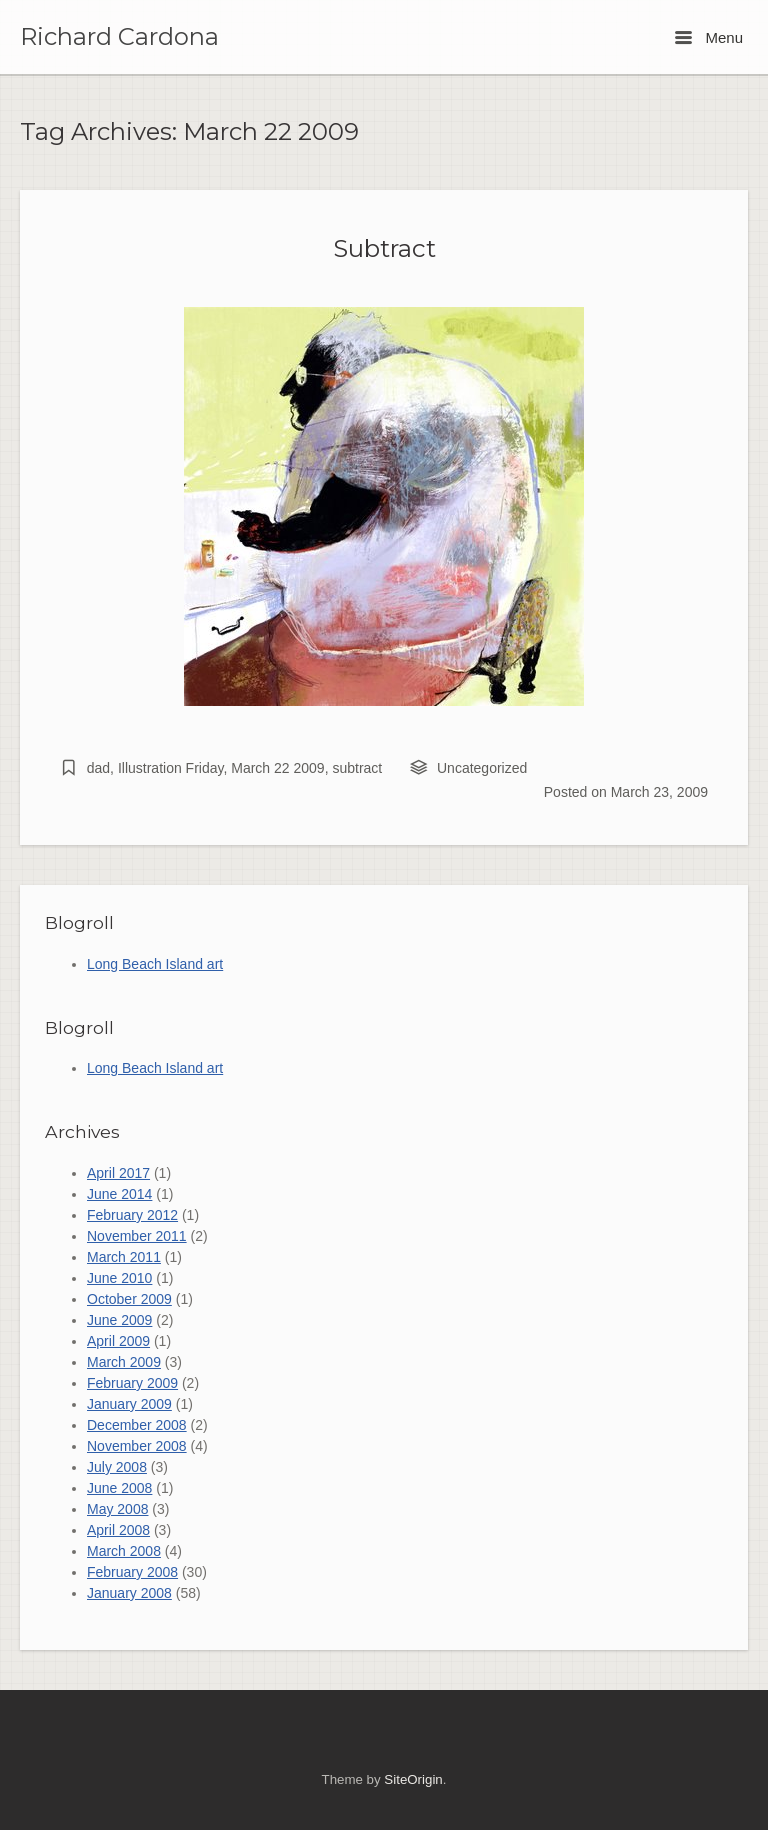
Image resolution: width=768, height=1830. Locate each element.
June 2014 (119, 1194)
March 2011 (124, 1257)
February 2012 (132, 1215)
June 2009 (119, 1320)
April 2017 (118, 1173)
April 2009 (118, 1341)
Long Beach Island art (155, 964)
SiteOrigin (413, 1779)
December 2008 (137, 1425)
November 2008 (137, 1446)
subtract (357, 768)
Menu (709, 37)
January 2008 (129, 1593)
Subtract (384, 248)
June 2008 (119, 1488)
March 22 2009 (277, 768)
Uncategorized (482, 768)
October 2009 (129, 1299)
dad (98, 768)
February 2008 (132, 1572)
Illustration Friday (171, 768)
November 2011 (137, 1236)
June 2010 (119, 1278)
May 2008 (117, 1509)
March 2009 (124, 1362)
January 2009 (129, 1404)
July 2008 (117, 1467)
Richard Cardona (119, 37)
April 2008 (118, 1530)
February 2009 (132, 1383)
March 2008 (124, 1551)
